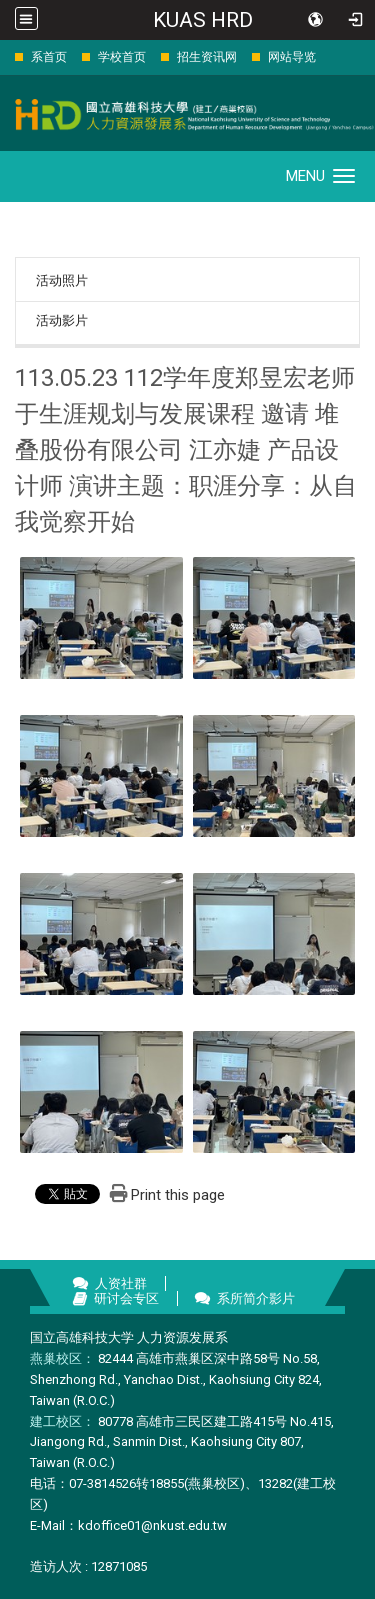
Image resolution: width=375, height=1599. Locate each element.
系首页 (49, 57)
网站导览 (292, 57)
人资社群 (121, 1283)
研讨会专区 (126, 1298)
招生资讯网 (207, 57)
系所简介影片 (256, 1298)
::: (4, 56)
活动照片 (62, 280)
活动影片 (62, 320)
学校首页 (122, 57)
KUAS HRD (203, 20)
